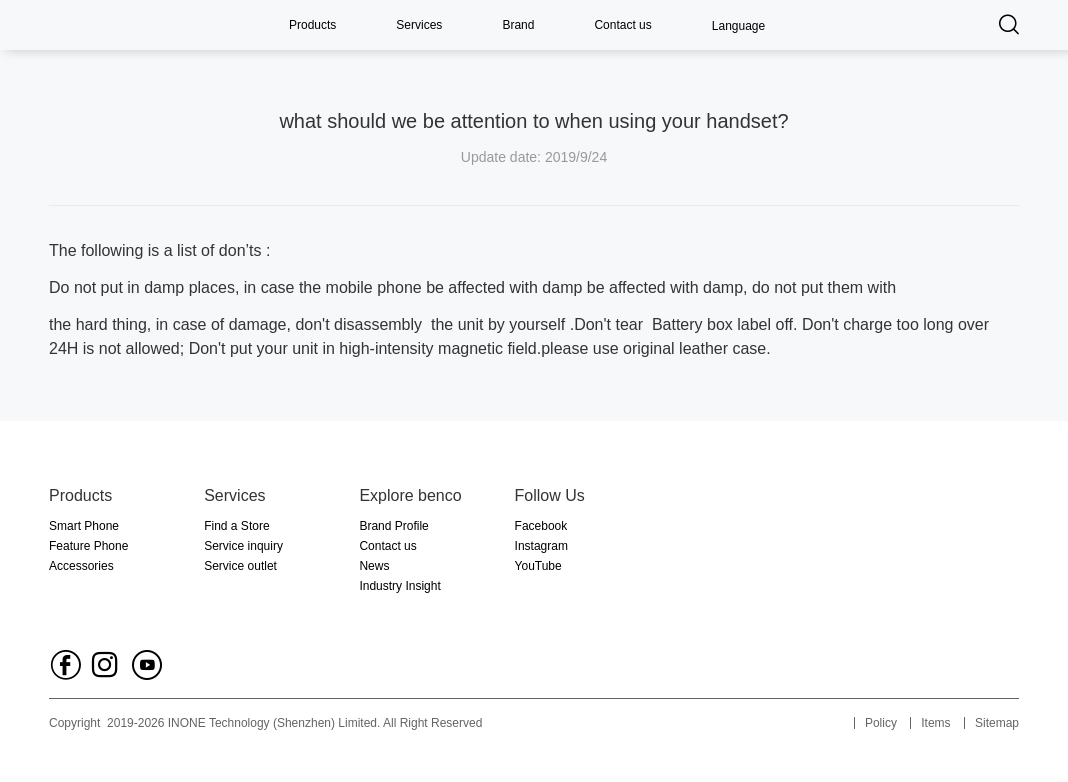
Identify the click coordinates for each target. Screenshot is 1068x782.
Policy (881, 723)
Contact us (622, 25)
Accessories (81, 566)
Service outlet (240, 566)
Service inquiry (243, 546)
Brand (518, 25)
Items (935, 723)
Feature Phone (88, 546)
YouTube (538, 566)
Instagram (541, 546)
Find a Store (236, 526)
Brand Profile (393, 526)
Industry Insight (399, 586)
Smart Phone (84, 526)
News (374, 566)
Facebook (541, 526)
